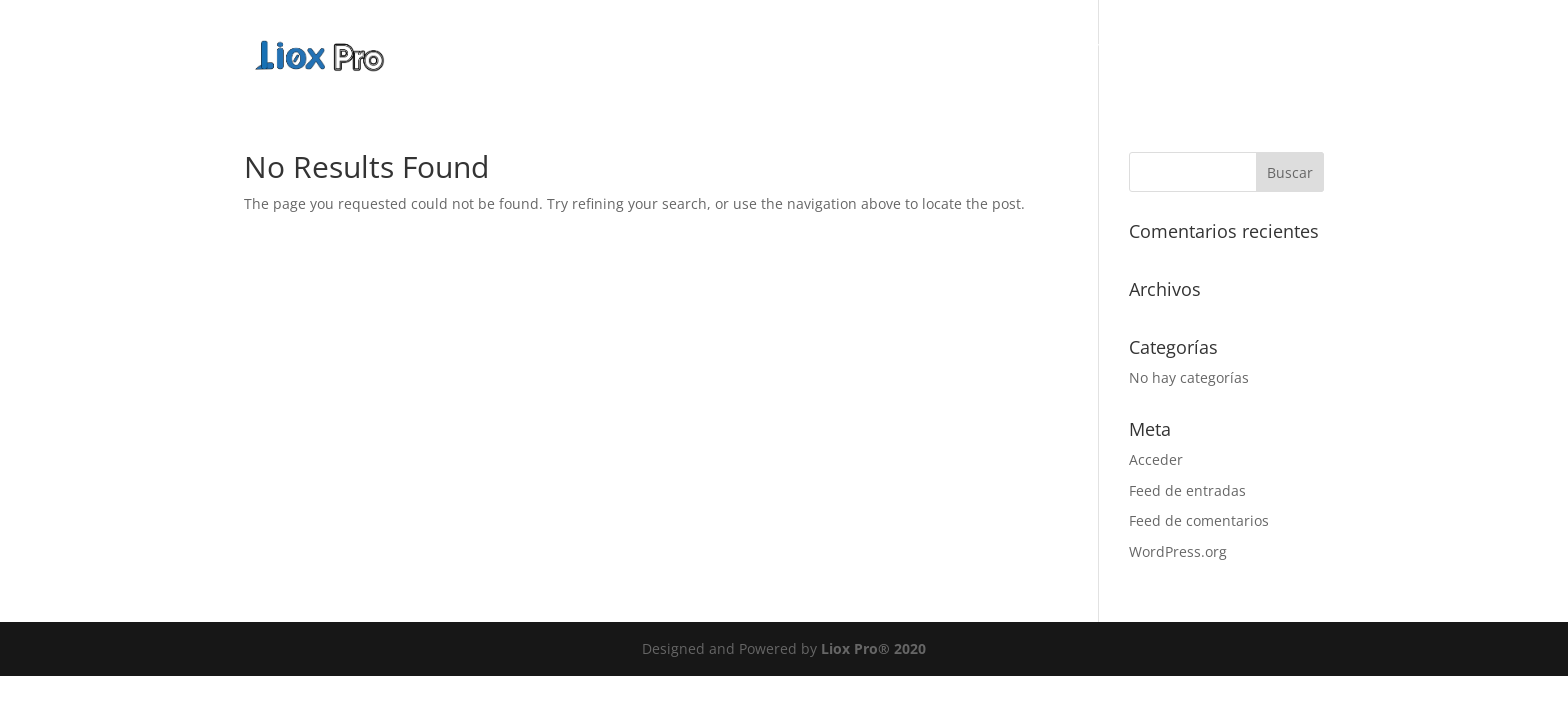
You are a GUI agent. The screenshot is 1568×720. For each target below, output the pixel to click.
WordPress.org (1178, 551)
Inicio (925, 49)
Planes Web (1236, 49)
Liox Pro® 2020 (873, 648)
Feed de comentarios (1199, 520)
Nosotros (1009, 49)
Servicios (1107, 49)
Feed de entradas (1187, 490)
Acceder (1156, 459)
